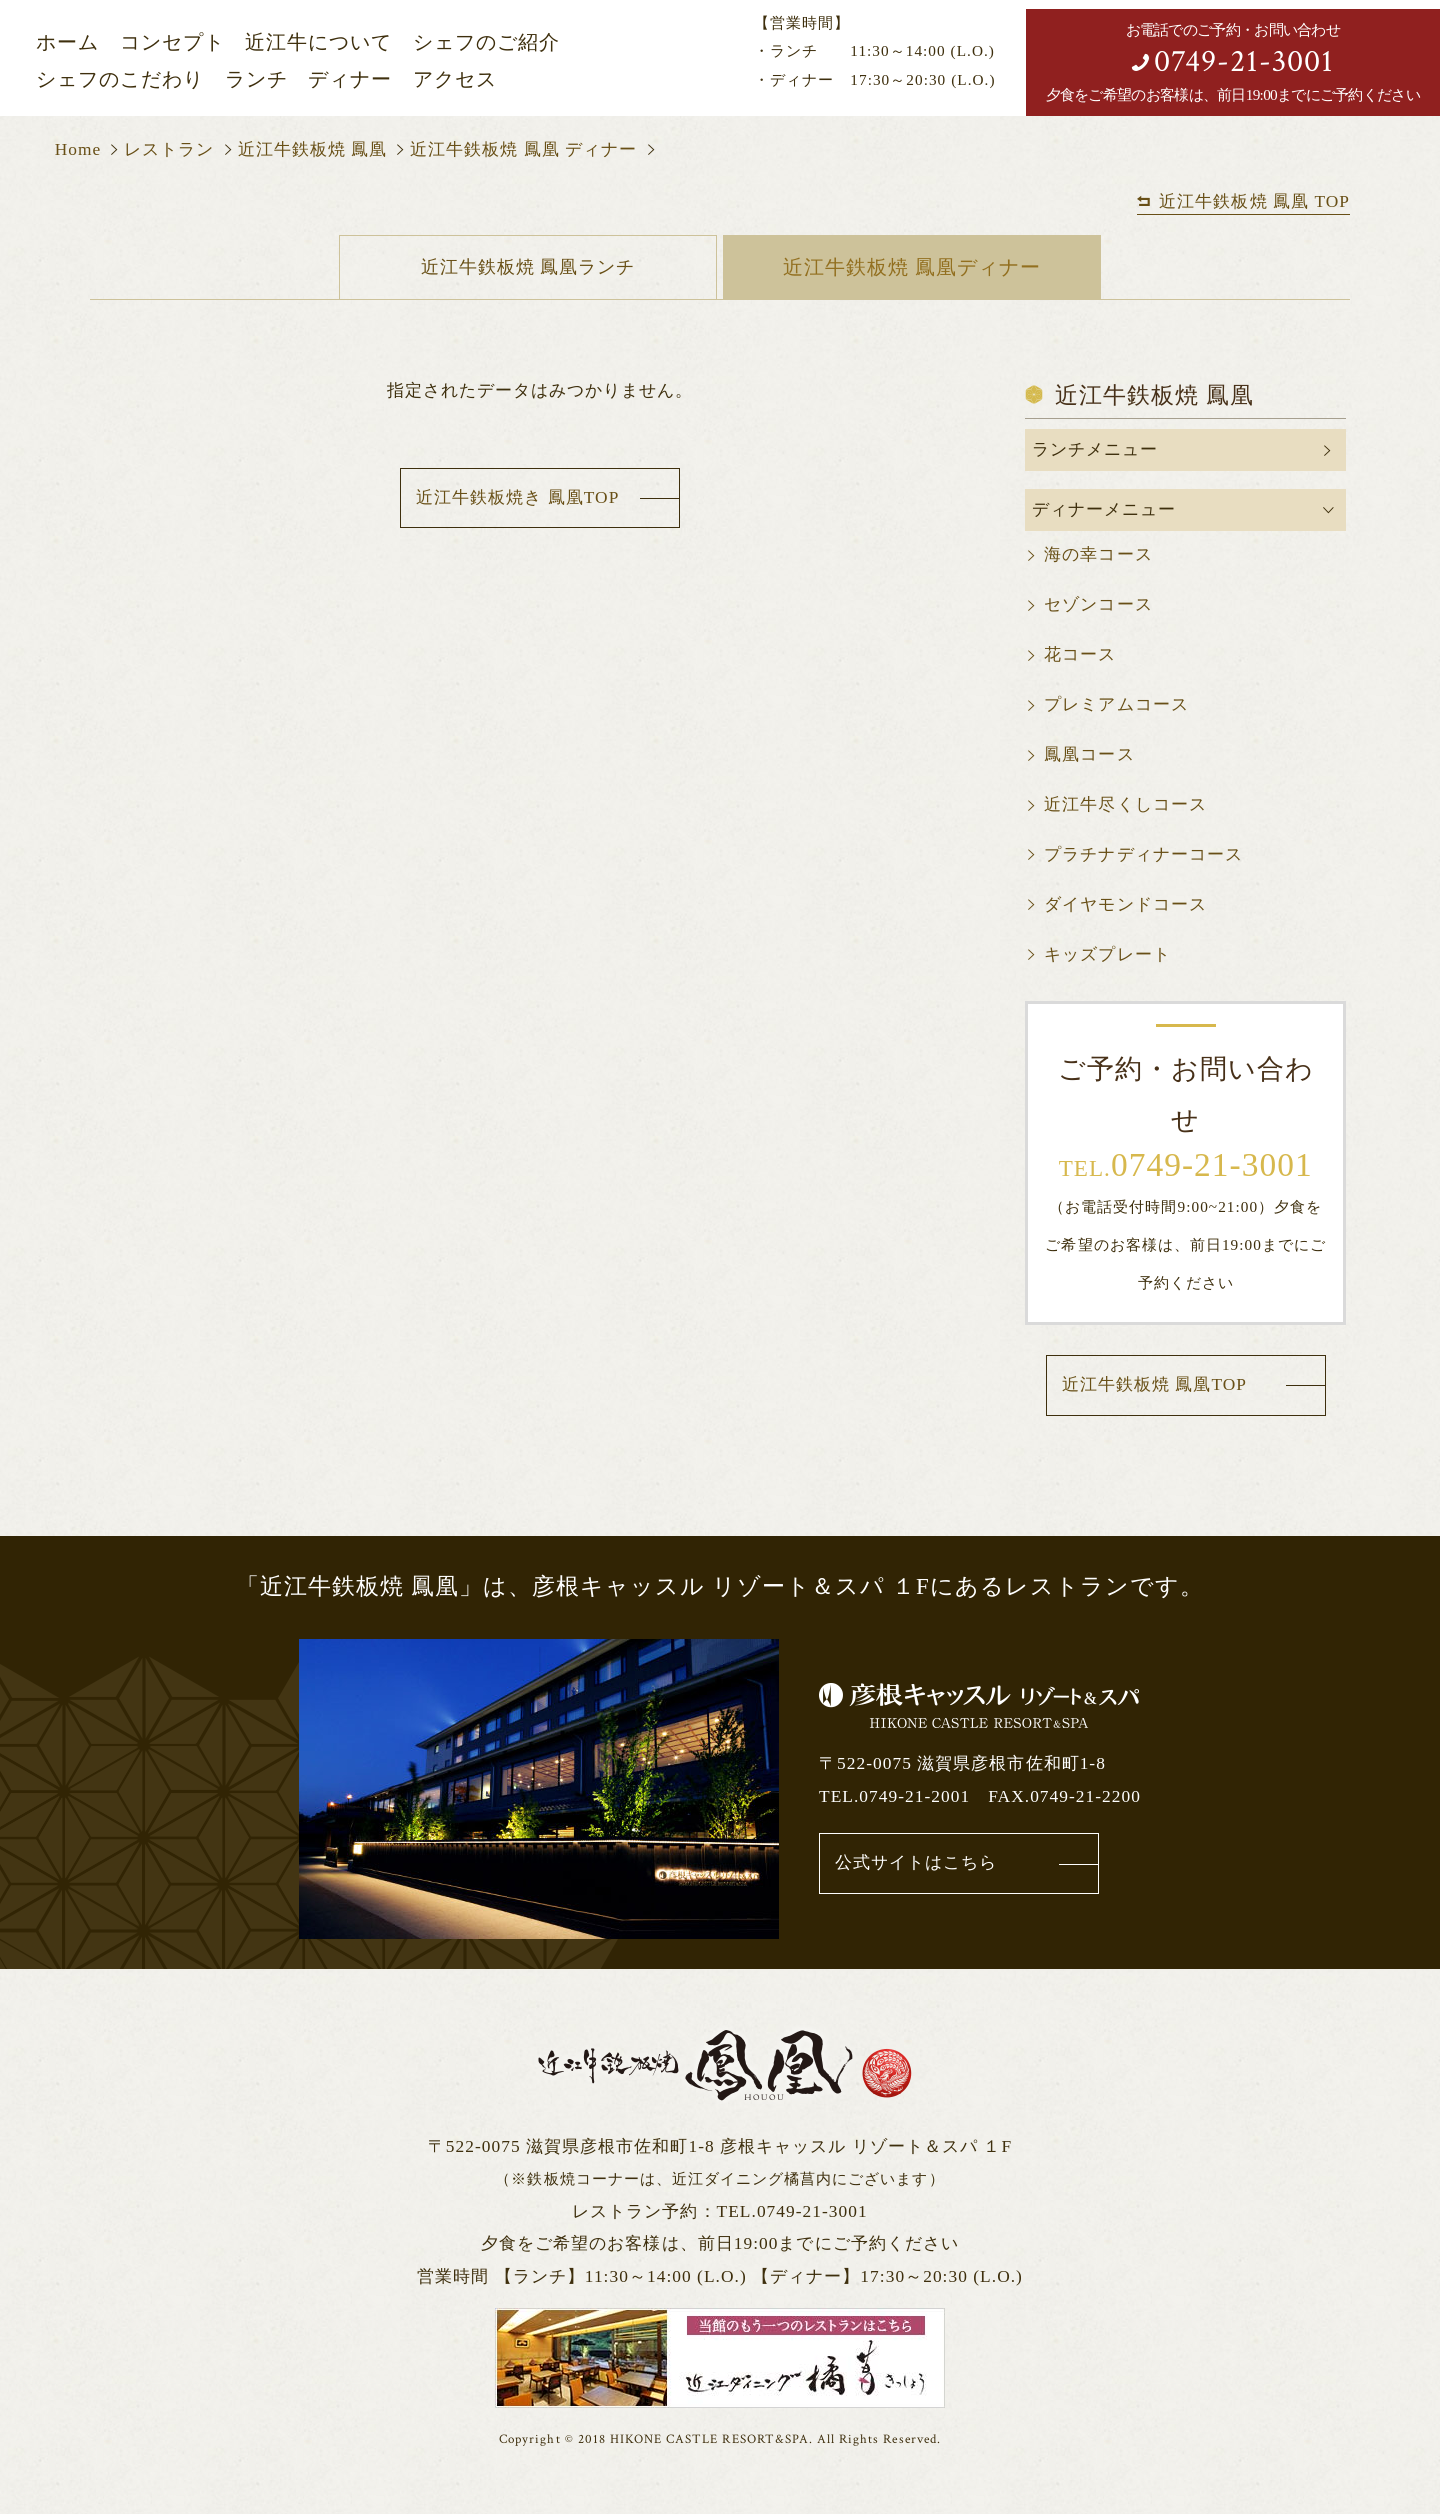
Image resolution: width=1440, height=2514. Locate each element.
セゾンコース (1098, 605)
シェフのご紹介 (486, 42)
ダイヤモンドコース (1125, 905)
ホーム (67, 42)
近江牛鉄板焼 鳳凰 (313, 149)
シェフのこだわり (120, 79)
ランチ (256, 79)
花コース (1080, 655)
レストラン (169, 149)
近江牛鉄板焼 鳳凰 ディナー (523, 149)
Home (78, 149)
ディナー (350, 79)
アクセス (455, 79)
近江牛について (318, 42)
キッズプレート (1107, 955)
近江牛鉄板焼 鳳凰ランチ (527, 267)
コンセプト (172, 42)
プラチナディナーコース (1143, 855)
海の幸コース (1098, 555)
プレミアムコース (1116, 705)
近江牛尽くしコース (1125, 805)
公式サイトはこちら (916, 1863)
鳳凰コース (1089, 755)
